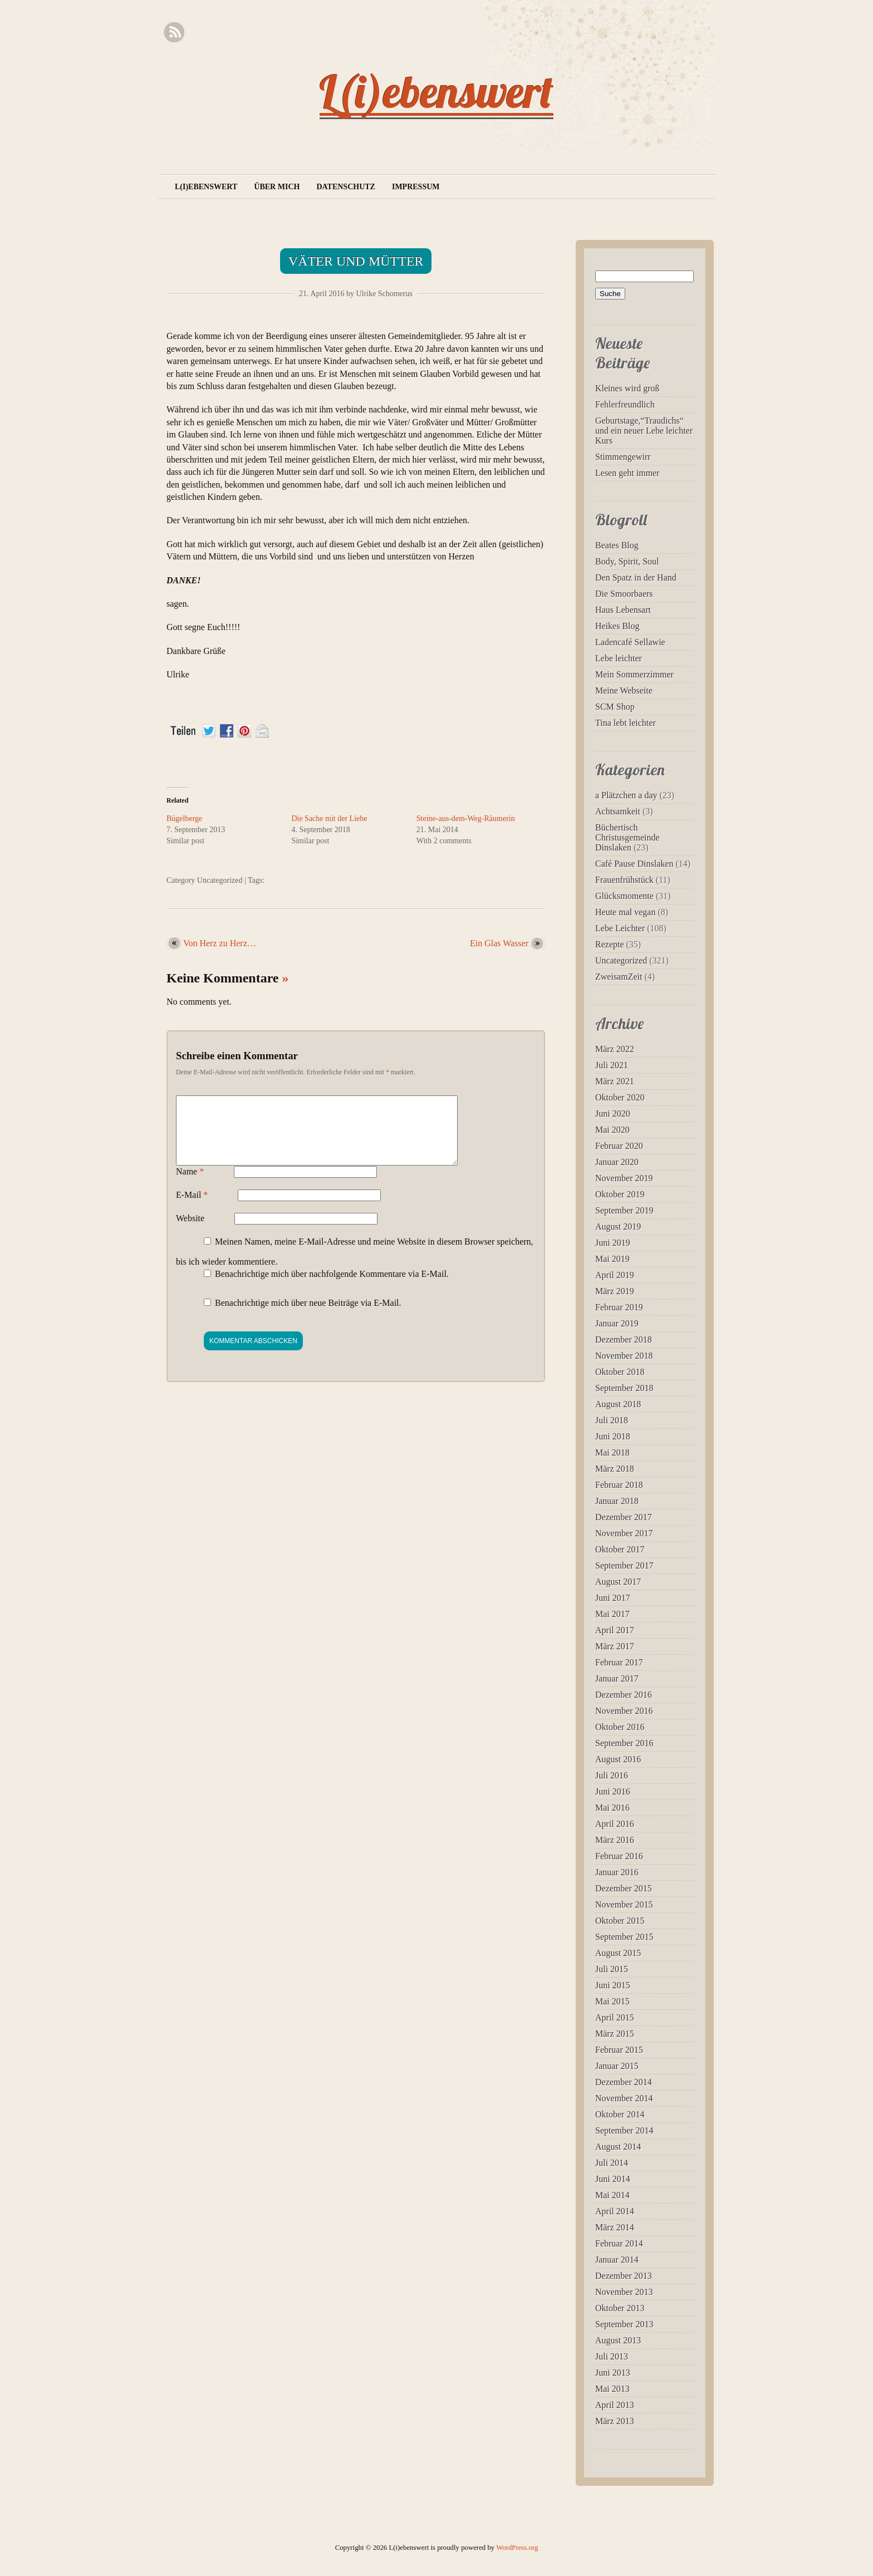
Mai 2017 (612, 1614)
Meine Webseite (624, 690)
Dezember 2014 (623, 2082)
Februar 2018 (619, 1484)
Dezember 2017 (623, 1517)
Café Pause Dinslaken (634, 863)
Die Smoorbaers (624, 593)
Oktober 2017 (619, 1549)
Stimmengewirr (623, 456)
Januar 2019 (617, 1323)
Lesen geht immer (627, 473)
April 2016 (614, 1823)
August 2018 (618, 1404)
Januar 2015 (617, 2066)
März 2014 (614, 2227)
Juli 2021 (611, 1065)
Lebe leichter (618, 658)
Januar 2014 (617, 2259)
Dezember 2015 (623, 1888)
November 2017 (624, 1533)
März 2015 (614, 2033)
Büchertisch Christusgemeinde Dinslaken (627, 837)
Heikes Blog (617, 626)
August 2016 (618, 1759)
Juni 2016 (612, 1791)
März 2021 (614, 1081)
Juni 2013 (612, 2372)
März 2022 (614, 1049)
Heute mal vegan (625, 912)
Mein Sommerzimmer (634, 674)
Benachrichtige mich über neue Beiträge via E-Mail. (308, 1316)
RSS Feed (174, 32)
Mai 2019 (612, 1259)
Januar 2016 (617, 1872)
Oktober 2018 (619, 1372)
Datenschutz (345, 187)
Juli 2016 (611, 1775)
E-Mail (192, 1208)
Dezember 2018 (623, 1339)
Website (190, 1231)
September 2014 (624, 2130)
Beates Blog (617, 545)
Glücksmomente (624, 896)
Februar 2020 (619, 1146)
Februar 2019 (619, 1307)
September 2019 (624, 1210)
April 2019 (614, 1275)
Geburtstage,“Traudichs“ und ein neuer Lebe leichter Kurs (644, 430)
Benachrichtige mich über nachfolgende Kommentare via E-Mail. (332, 1287)
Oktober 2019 (619, 1194)
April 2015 (614, 2017)
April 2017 (614, 1630)
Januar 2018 (617, 1501)
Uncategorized (220, 880)
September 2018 (624, 1388)
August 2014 (618, 2146)
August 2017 (618, 1581)
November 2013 (624, 2292)
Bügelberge (184, 818)
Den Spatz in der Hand (635, 577)
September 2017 (624, 1565)
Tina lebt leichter (625, 722)
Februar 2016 (619, 1856)
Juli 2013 (611, 2356)
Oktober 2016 (619, 1727)
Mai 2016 (612, 1807)
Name (190, 1184)
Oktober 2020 (619, 1097)
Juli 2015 (611, 1969)
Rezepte (609, 944)
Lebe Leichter (620, 928)
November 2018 (624, 1355)
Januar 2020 (617, 1162)
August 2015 (618, 1953)
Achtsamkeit (617, 811)
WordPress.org (517, 2548)
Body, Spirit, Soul (627, 561)
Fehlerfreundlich (625, 404)
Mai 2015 (612, 2001)
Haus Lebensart (623, 609)
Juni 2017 (612, 1597)
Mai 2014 (612, 2195)
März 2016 (614, 1840)
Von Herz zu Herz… (219, 943)
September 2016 (624, 1743)
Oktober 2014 (619, 2114)
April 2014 (614, 2211)
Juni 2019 (612, 1242)
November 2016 (624, 1710)
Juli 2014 (611, 2162)
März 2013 (614, 2421)
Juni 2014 (612, 2179)
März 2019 (614, 1291)
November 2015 (624, 1904)
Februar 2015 (619, 2049)
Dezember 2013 (623, 2275)
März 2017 (614, 1646)
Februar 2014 (619, 2243)
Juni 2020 (612, 1113)
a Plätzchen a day (626, 795)
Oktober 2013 (619, 2308)
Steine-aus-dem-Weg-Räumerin (465, 818)
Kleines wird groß (627, 388)
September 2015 (624, 1936)
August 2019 (618, 1226)
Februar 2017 (619, 1662)
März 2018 (614, 1468)
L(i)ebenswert (436, 91)
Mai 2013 (612, 2388)
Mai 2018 (612, 1452)
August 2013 (618, 2340)
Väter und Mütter (356, 261)
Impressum (416, 187)
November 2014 (624, 2098)
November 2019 (624, 1178)
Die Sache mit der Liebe (329, 818)
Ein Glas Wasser (499, 943)
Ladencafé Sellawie (630, 642)
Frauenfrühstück (624, 879)
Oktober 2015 (619, 1920)
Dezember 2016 (623, 1694)
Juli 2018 (611, 1420)
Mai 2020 (612, 1129)
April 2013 (614, 2405)
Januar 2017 (617, 1678)
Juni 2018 (612, 1436)
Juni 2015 (612, 1985)
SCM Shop (615, 706)
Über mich (277, 187)
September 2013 (624, 2324)
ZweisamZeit (618, 976)
